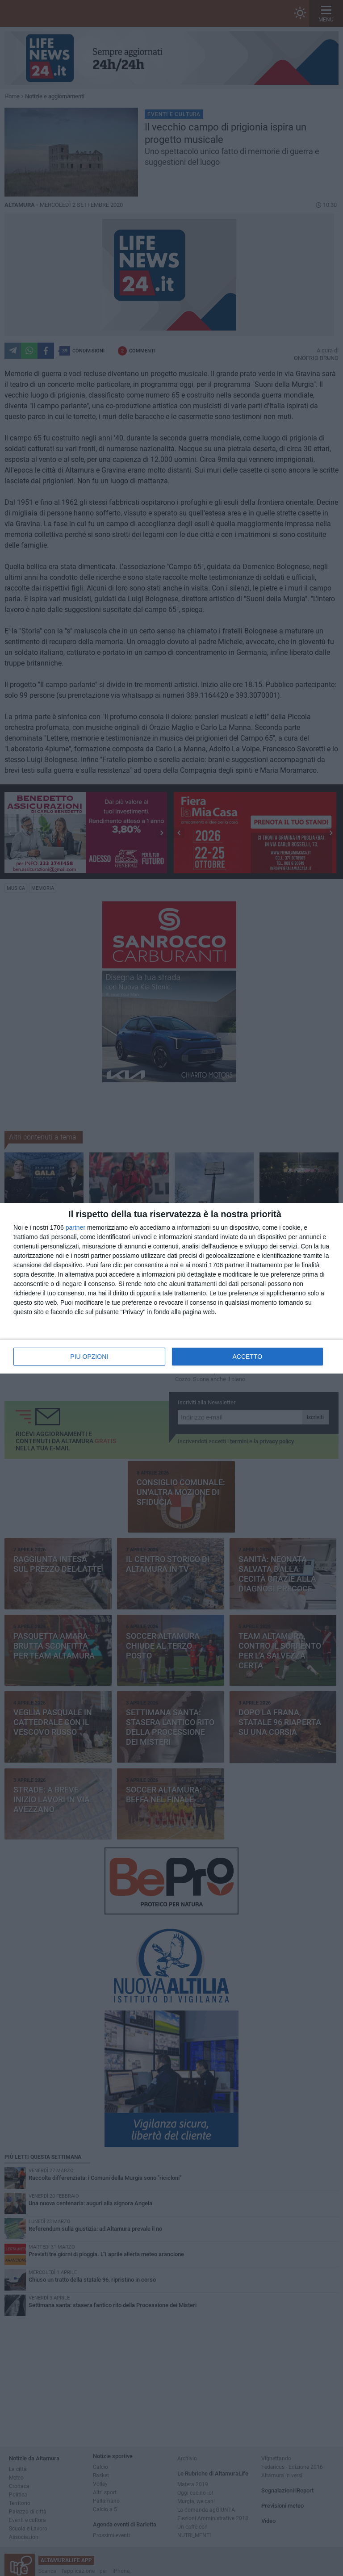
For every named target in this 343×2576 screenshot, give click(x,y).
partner (75, 1227)
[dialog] (171, 1288)
